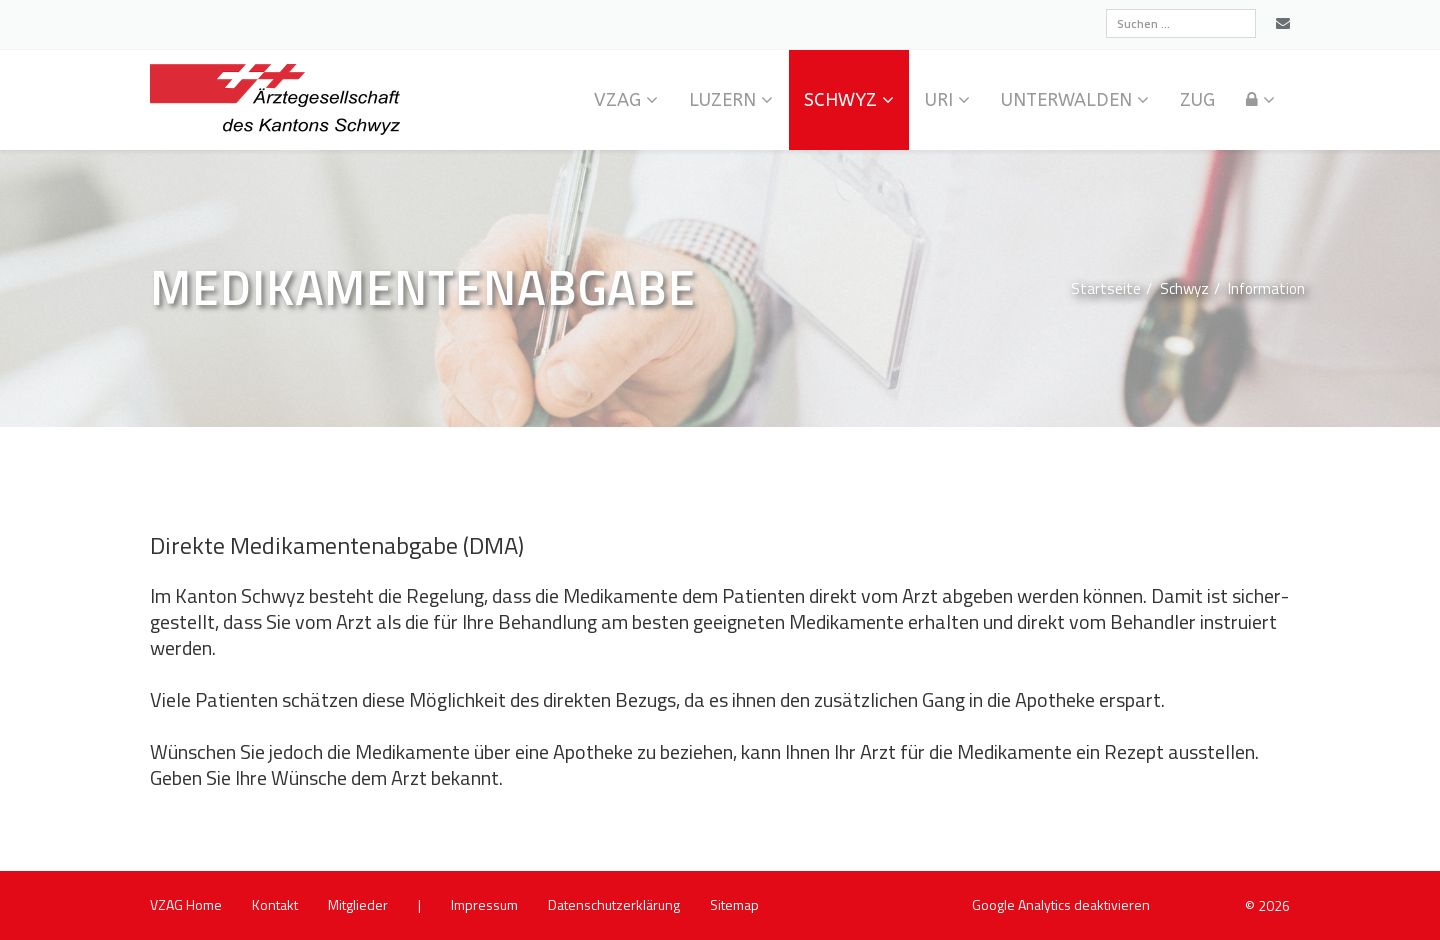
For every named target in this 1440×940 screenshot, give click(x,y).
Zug (1197, 100)
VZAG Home (186, 904)
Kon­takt (275, 904)
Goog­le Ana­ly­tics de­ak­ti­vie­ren (1061, 904)
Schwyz (840, 100)
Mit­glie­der (358, 904)
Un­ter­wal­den (1066, 100)
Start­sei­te (1106, 288)
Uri (939, 100)
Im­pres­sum (484, 904)
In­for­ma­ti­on (1266, 288)
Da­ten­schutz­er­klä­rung (614, 904)
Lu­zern (722, 100)
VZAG (617, 100)
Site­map (734, 904)
